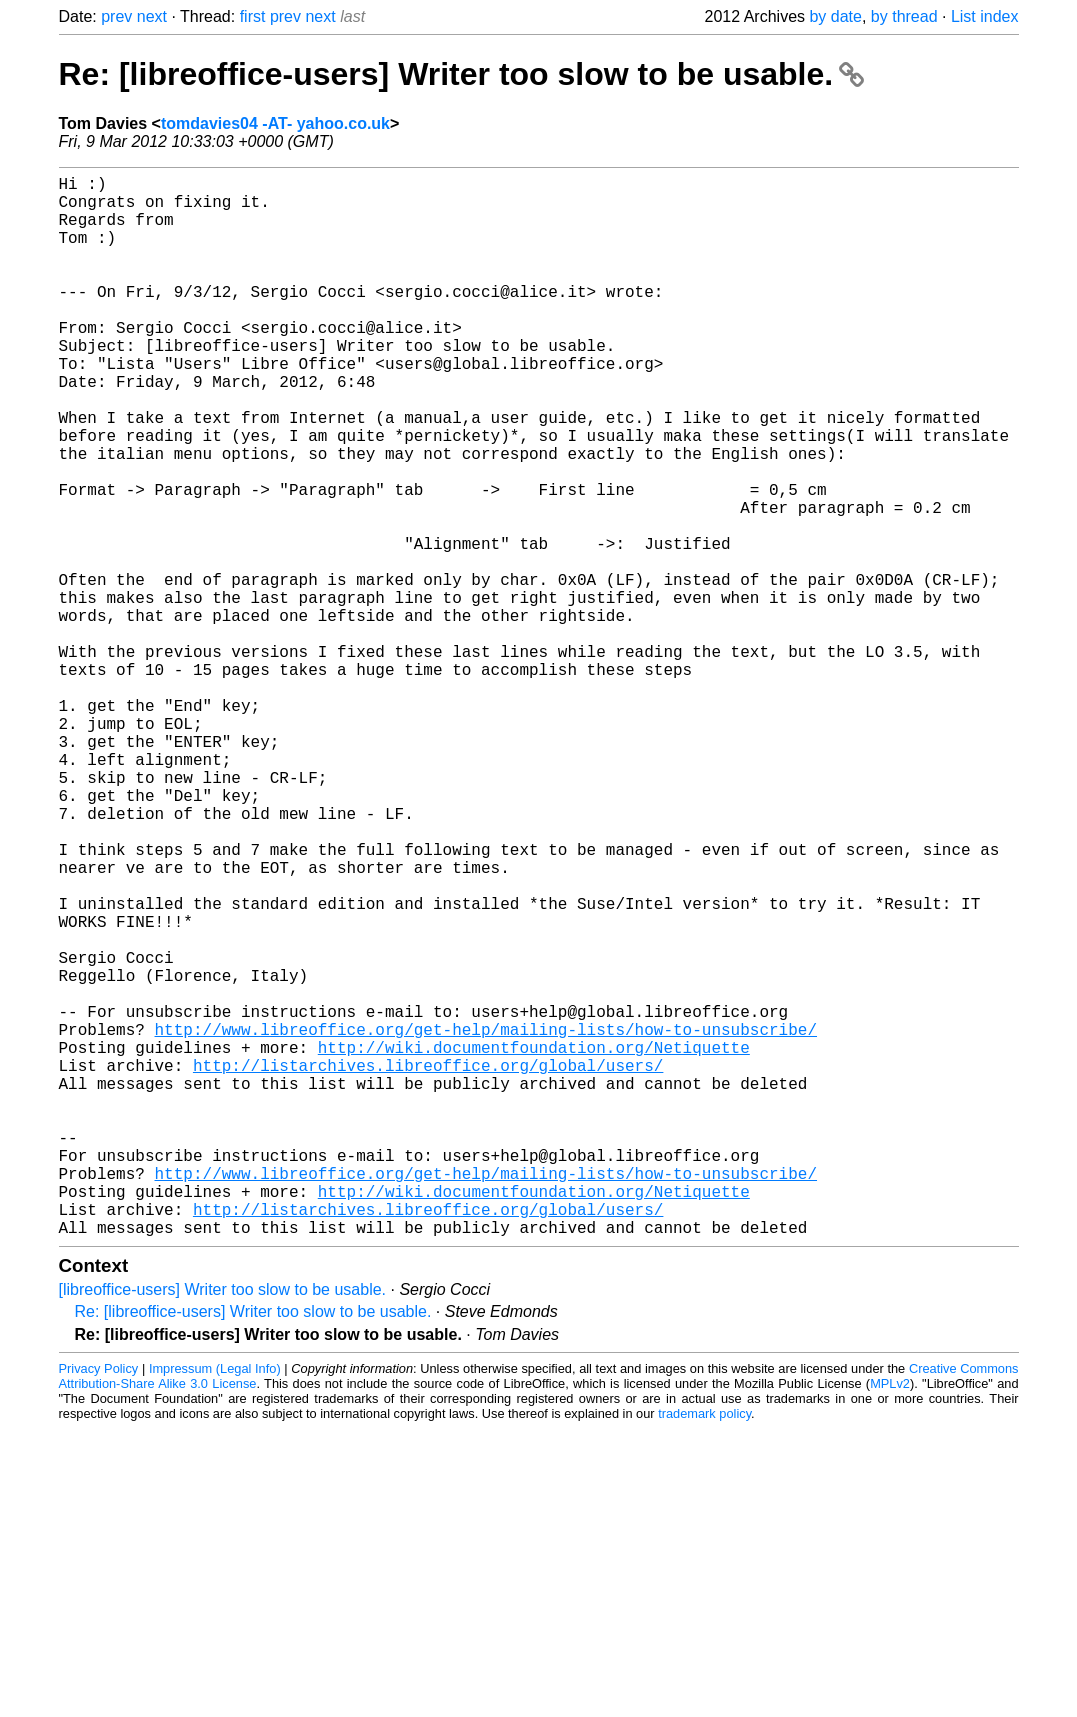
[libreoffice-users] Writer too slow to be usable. (223, 1525)
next (152, 16)
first (253, 16)
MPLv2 (890, 1619)
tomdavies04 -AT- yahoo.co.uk (275, 123)
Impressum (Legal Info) (215, 1604)
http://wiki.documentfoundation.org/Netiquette (534, 1243)
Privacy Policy (99, 1604)
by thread (904, 16)
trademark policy (704, 1649)
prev (116, 16)
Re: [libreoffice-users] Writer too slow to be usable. (461, 74)
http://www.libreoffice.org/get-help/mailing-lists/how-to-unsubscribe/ (486, 1221)
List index (985, 16)
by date (835, 16)
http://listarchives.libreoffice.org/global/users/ (428, 1265)
